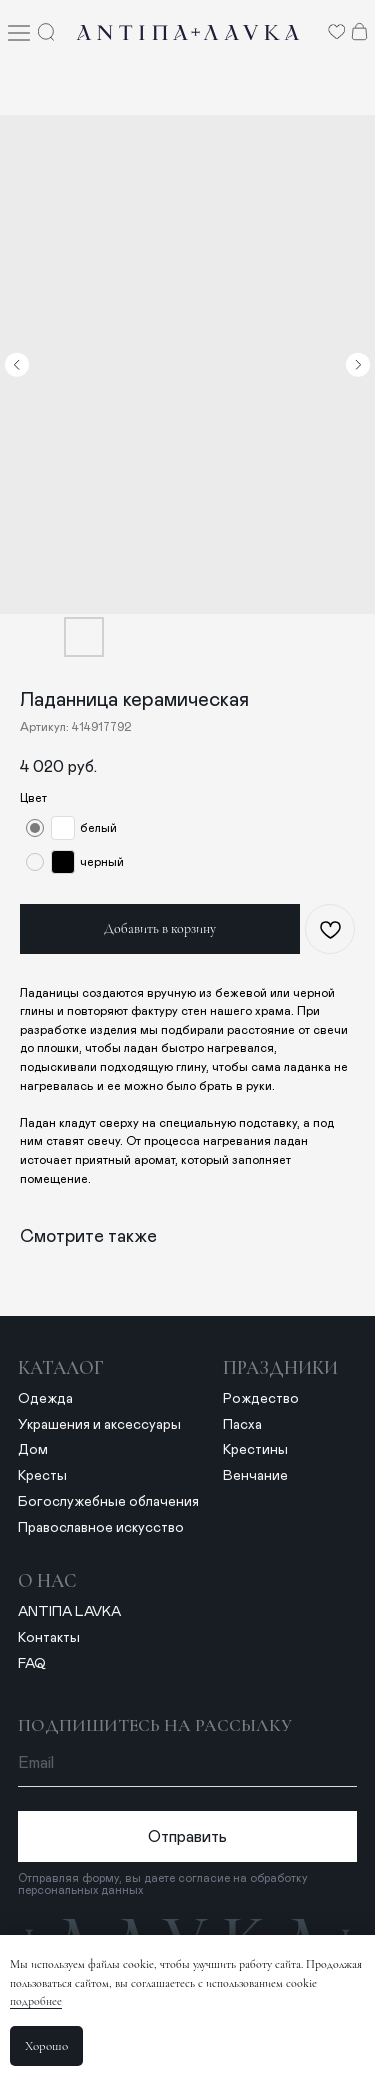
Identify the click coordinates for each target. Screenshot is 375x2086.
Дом (33, 1450)
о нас (47, 1581)
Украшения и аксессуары (99, 1425)
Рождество (261, 1399)
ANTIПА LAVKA (69, 1612)
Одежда (45, 1399)
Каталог (61, 1368)
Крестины (255, 1450)
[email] (188, 1763)
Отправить (187, 1837)
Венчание (255, 1476)
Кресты (42, 1476)
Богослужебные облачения (108, 1502)
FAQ (32, 1664)
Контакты (49, 1638)
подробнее (36, 2001)
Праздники (280, 1368)
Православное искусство (101, 1528)
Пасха (242, 1425)
